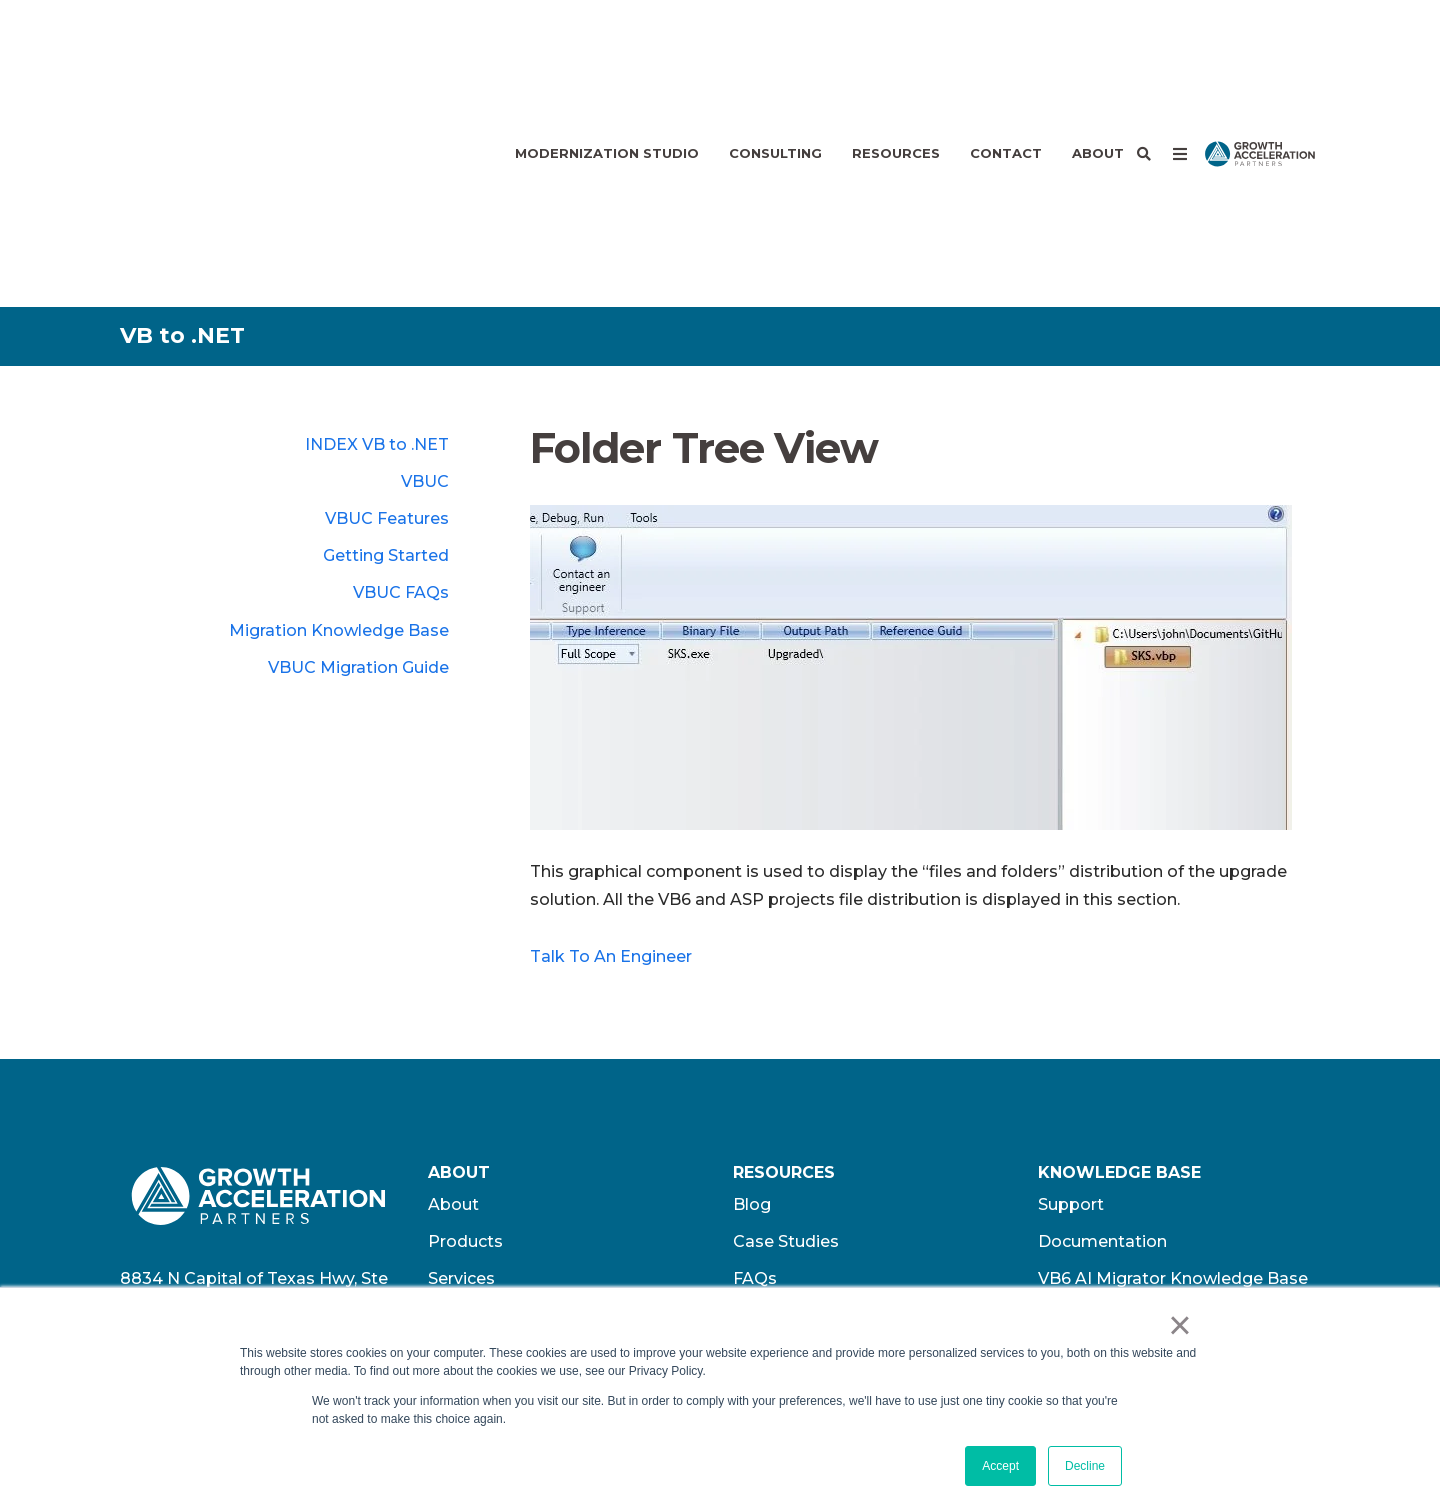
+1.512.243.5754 (240, 1172)
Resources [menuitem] (896, 60)
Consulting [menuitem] (775, 60)
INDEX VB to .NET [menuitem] (377, 257)
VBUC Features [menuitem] (387, 331)
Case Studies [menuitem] (786, 1054)
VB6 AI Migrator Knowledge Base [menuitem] (1173, 1091)
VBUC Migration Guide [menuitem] (358, 480)
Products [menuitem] (465, 1054)
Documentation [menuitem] (1102, 1054)
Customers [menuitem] (473, 1240)
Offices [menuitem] (457, 1166)
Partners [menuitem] (463, 1277)
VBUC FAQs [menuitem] (401, 405)
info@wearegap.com (205, 1199)
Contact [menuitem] (1006, 60)
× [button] (1179, 1325)
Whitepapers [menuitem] (786, 1203)
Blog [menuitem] (752, 1017)
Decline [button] (1085, 1466)
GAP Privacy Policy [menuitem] (1114, 1128)
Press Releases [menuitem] (795, 1128)
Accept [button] (1000, 1466)
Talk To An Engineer (611, 769)
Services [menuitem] (461, 1091)
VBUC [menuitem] (425, 294)
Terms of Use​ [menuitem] (1092, 1166)
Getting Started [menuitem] (386, 368)
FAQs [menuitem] (755, 1091)
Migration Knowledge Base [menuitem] (339, 443)
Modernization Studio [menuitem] (607, 60)
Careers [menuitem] (459, 1128)
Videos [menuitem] (761, 1166)
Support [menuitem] (1071, 1017)
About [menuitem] (1098, 60)
